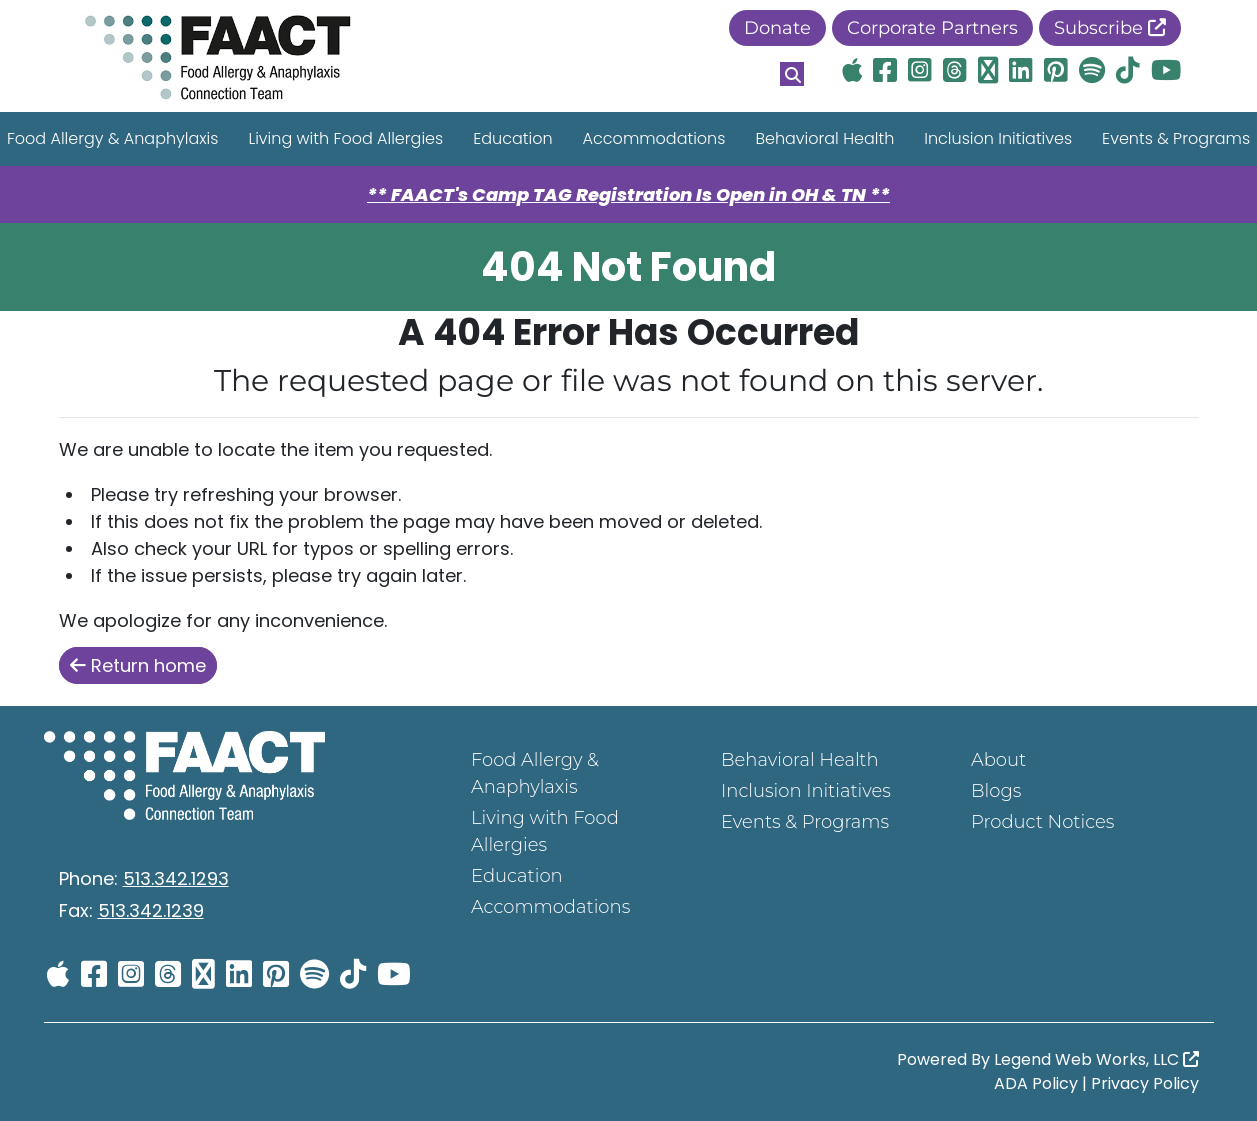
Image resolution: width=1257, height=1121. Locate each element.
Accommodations (654, 138)
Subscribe (1110, 28)
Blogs (996, 791)
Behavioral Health (824, 138)
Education (512, 138)
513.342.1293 (176, 878)
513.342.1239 (151, 910)
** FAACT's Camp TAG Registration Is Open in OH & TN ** (628, 194)
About (998, 760)
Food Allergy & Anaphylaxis (535, 773)
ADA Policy (1036, 1083)
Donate (777, 28)
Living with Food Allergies (345, 138)
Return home (138, 665)
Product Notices (1042, 822)
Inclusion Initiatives (998, 138)
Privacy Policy (1145, 1083)
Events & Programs (805, 822)
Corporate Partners (932, 28)
